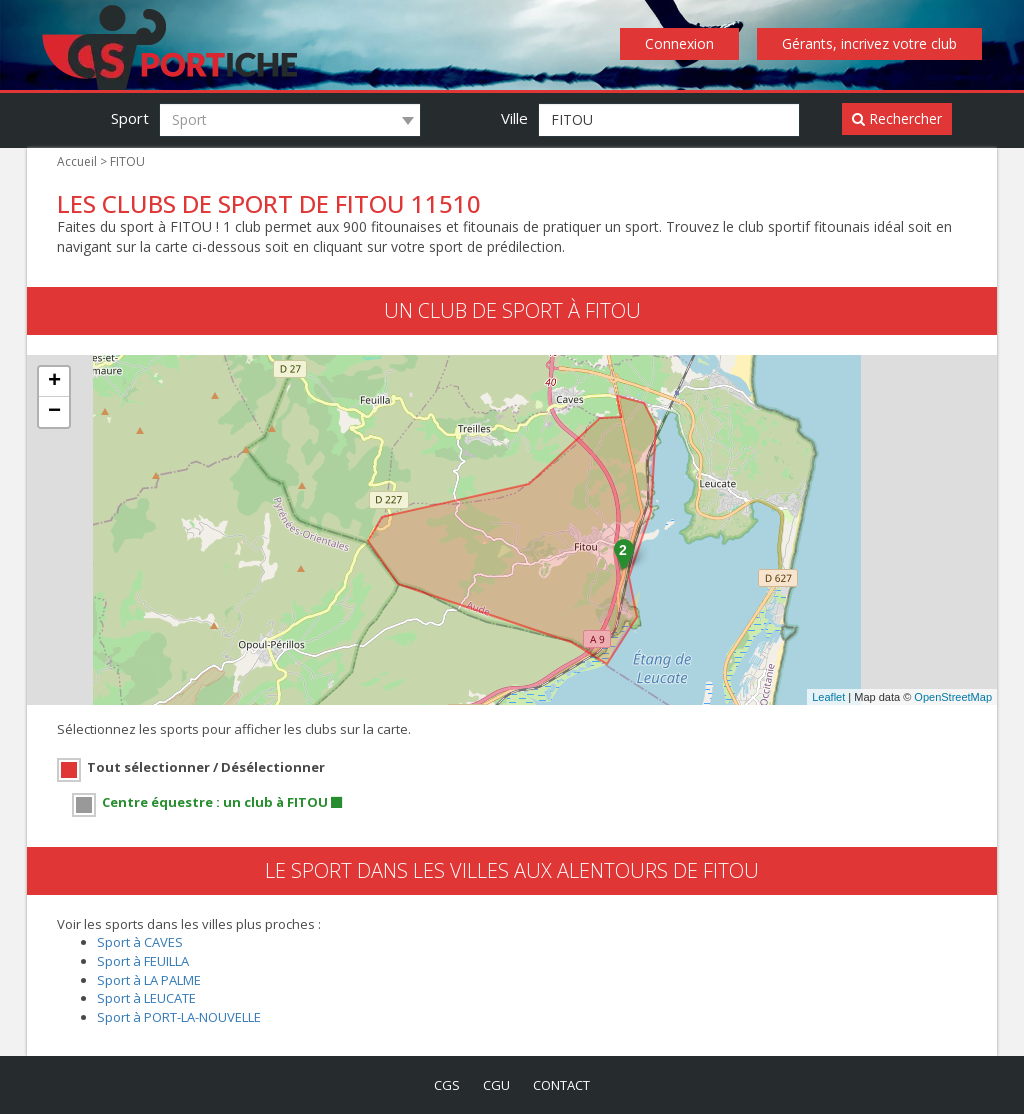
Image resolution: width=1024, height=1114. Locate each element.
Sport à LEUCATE (149, 996)
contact (564, 1083)
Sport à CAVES (141, 940)
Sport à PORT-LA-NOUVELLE (184, 1015)
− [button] (54, 413)
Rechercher (897, 119)
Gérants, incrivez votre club (872, 44)
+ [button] (54, 383)
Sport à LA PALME (150, 978)
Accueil (76, 162)
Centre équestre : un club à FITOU (214, 800)
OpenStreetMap (953, 698)
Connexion (685, 44)
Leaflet (828, 698)
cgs (443, 1083)
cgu (495, 1083)
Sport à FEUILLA (146, 959)
